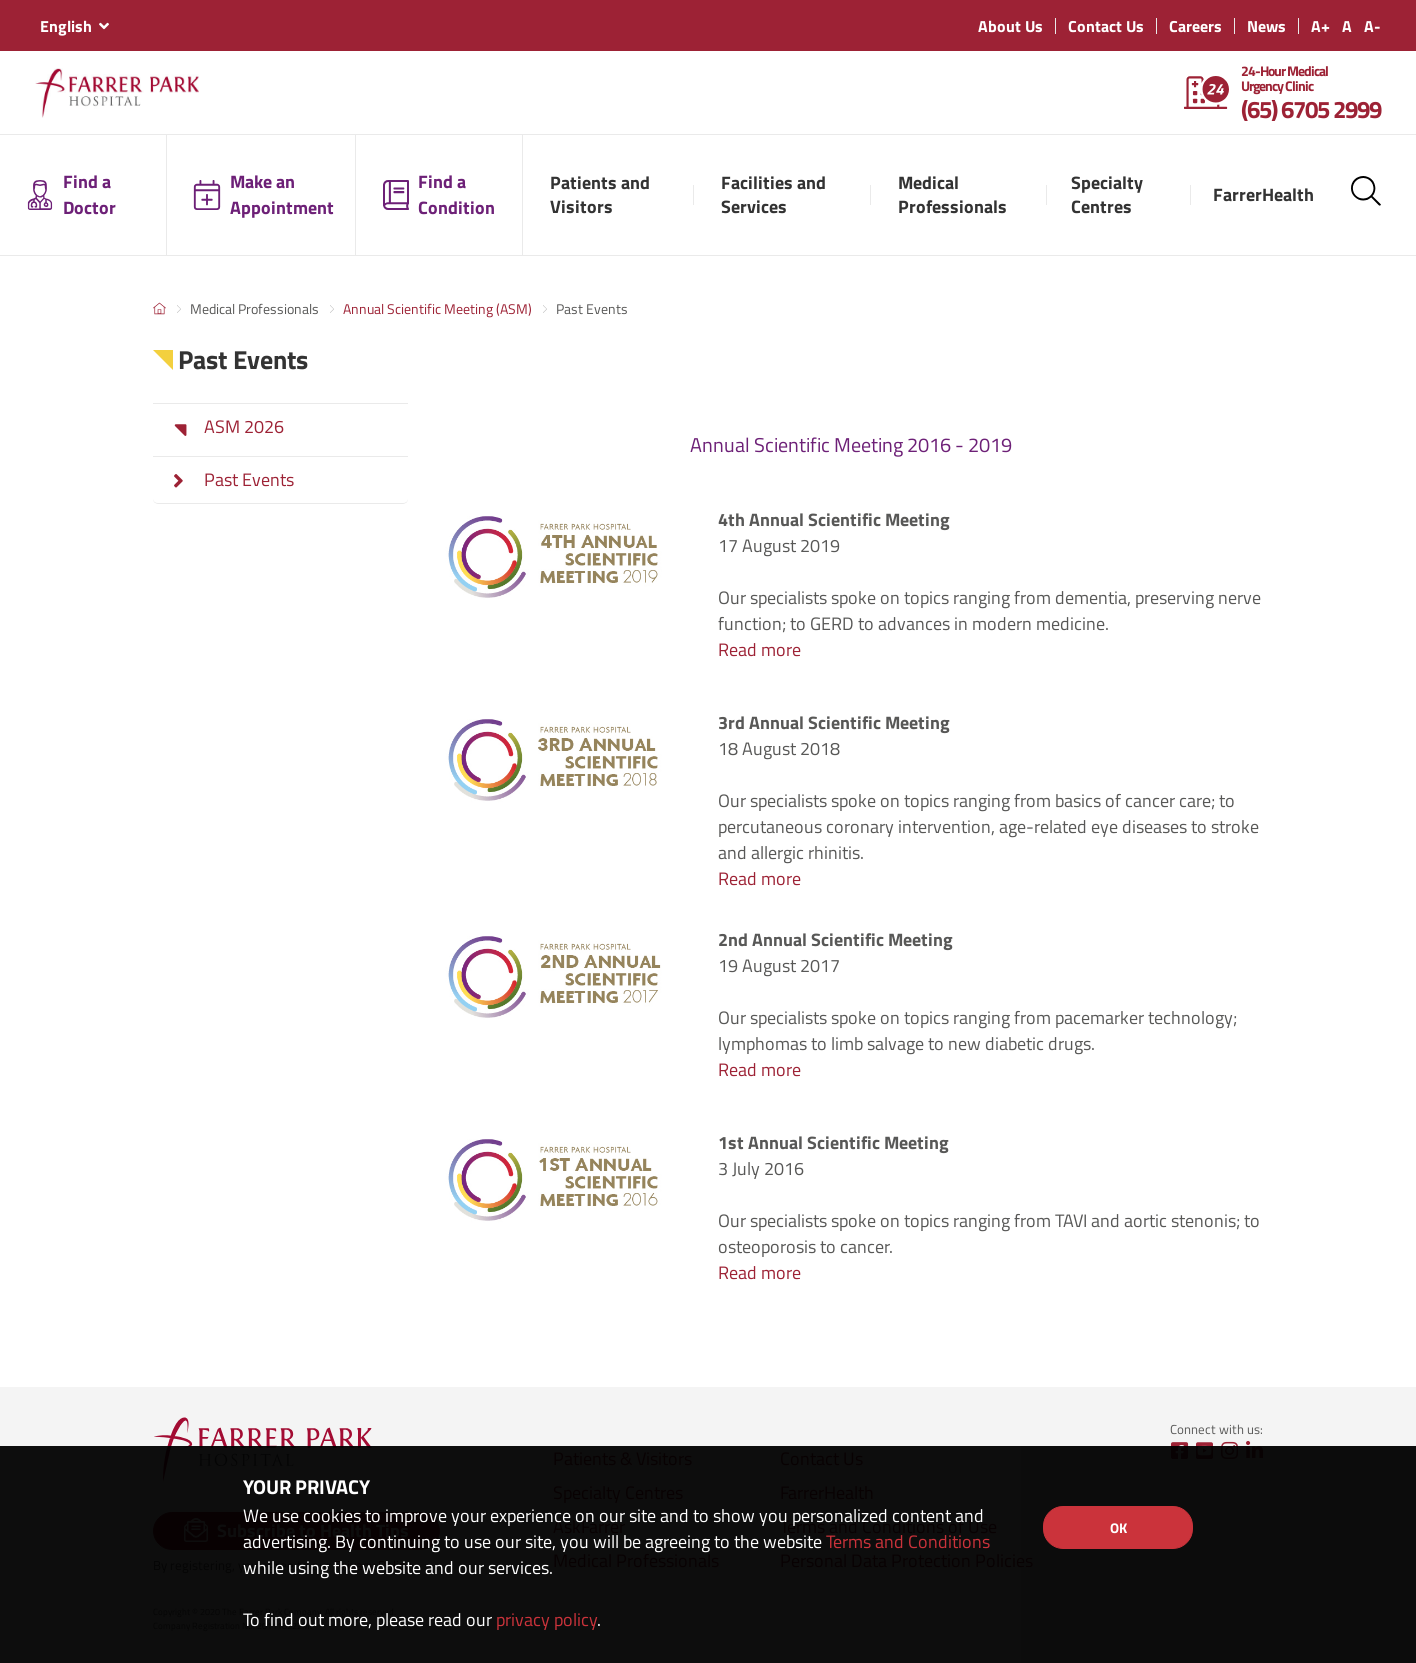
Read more (759, 649)
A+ (1320, 26)
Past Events (249, 480)
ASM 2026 (244, 427)
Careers (1195, 26)
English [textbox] (66, 26)
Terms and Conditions (908, 1541)
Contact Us (1106, 26)
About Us (1010, 26)
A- (1372, 26)
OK (1118, 1527)
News (1266, 26)
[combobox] (74, 26)
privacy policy (546, 1619)
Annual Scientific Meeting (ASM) (437, 308)
